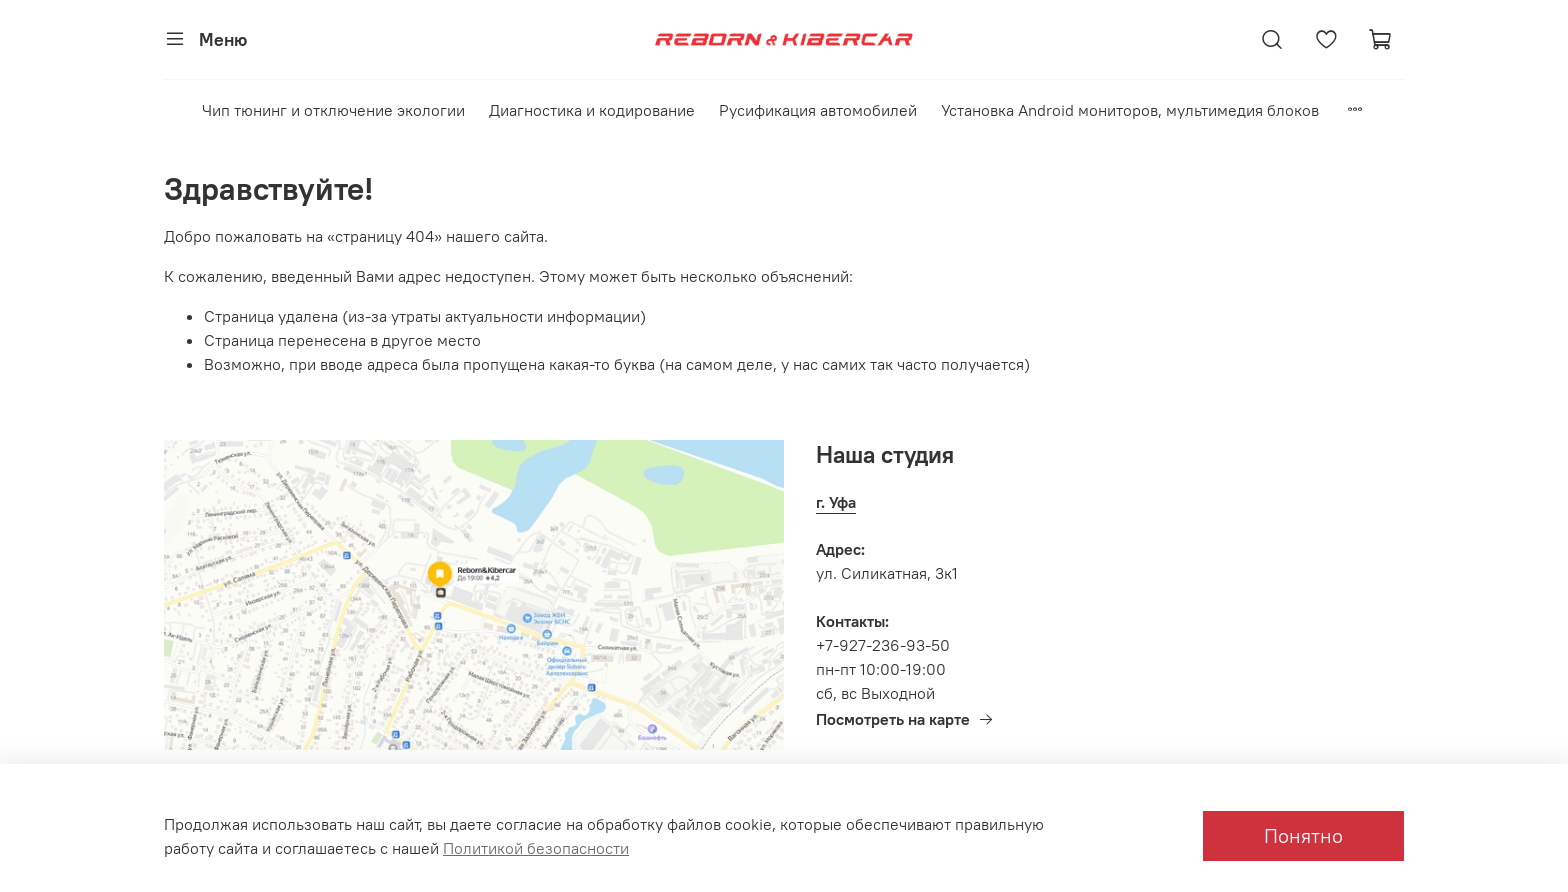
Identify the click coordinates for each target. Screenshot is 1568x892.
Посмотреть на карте (905, 719)
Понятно (1303, 835)
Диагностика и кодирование (592, 110)
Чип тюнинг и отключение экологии (333, 110)
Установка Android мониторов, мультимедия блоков (1130, 110)
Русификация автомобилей (818, 110)
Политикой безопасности (536, 848)
